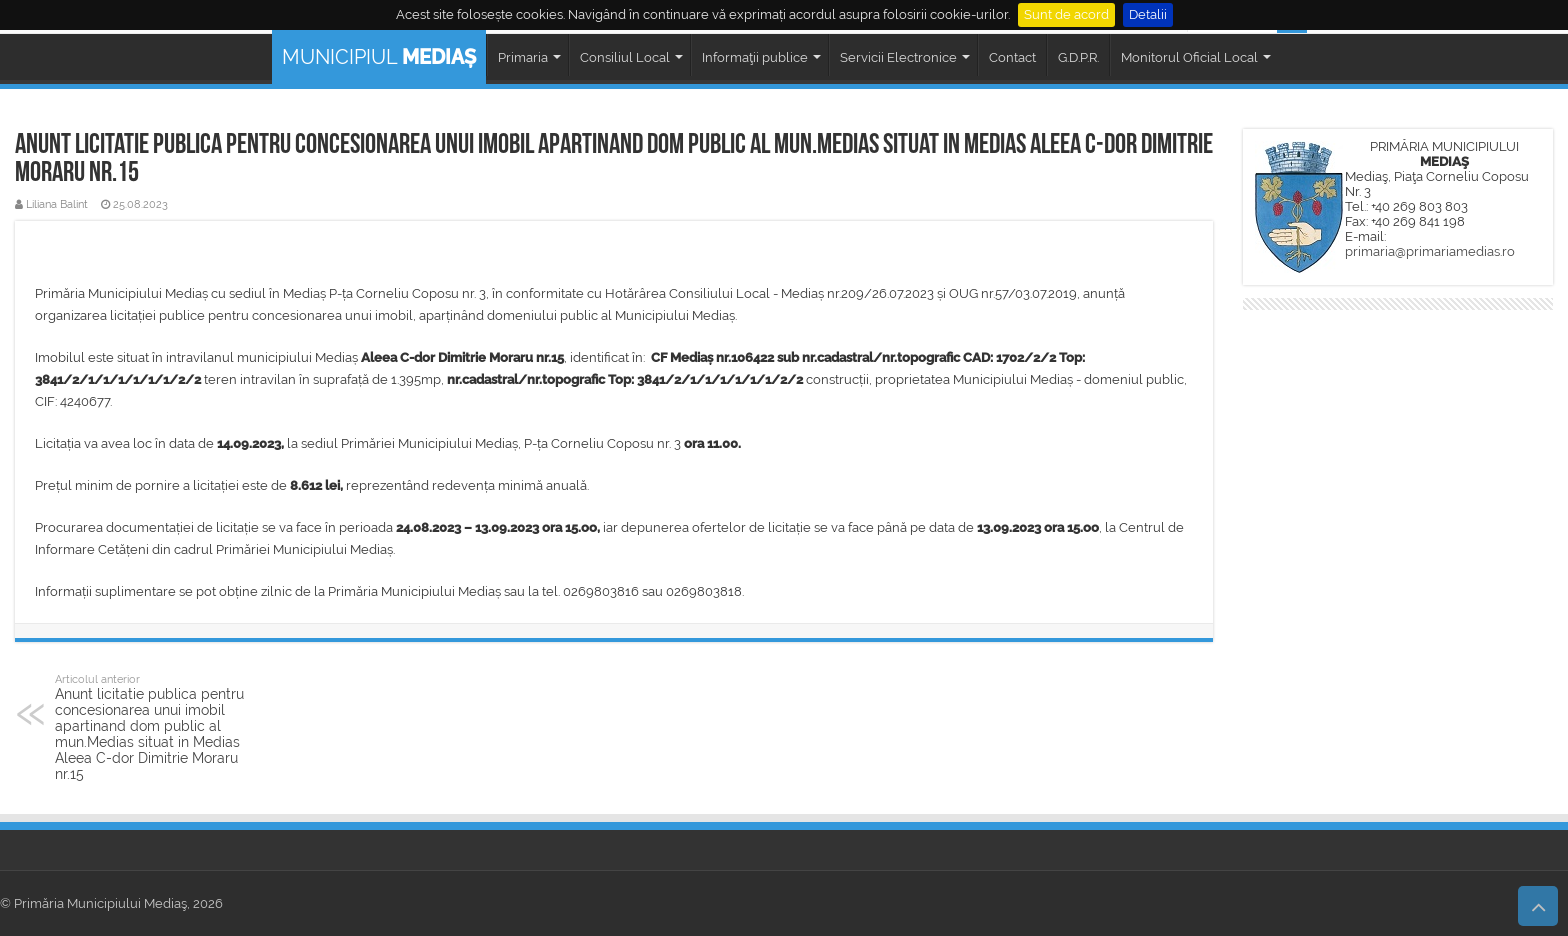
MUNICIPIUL (379, 57)
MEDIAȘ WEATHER (1398, 390)
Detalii (1148, 14)
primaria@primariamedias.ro (1430, 251)
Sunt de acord (1066, 14)
